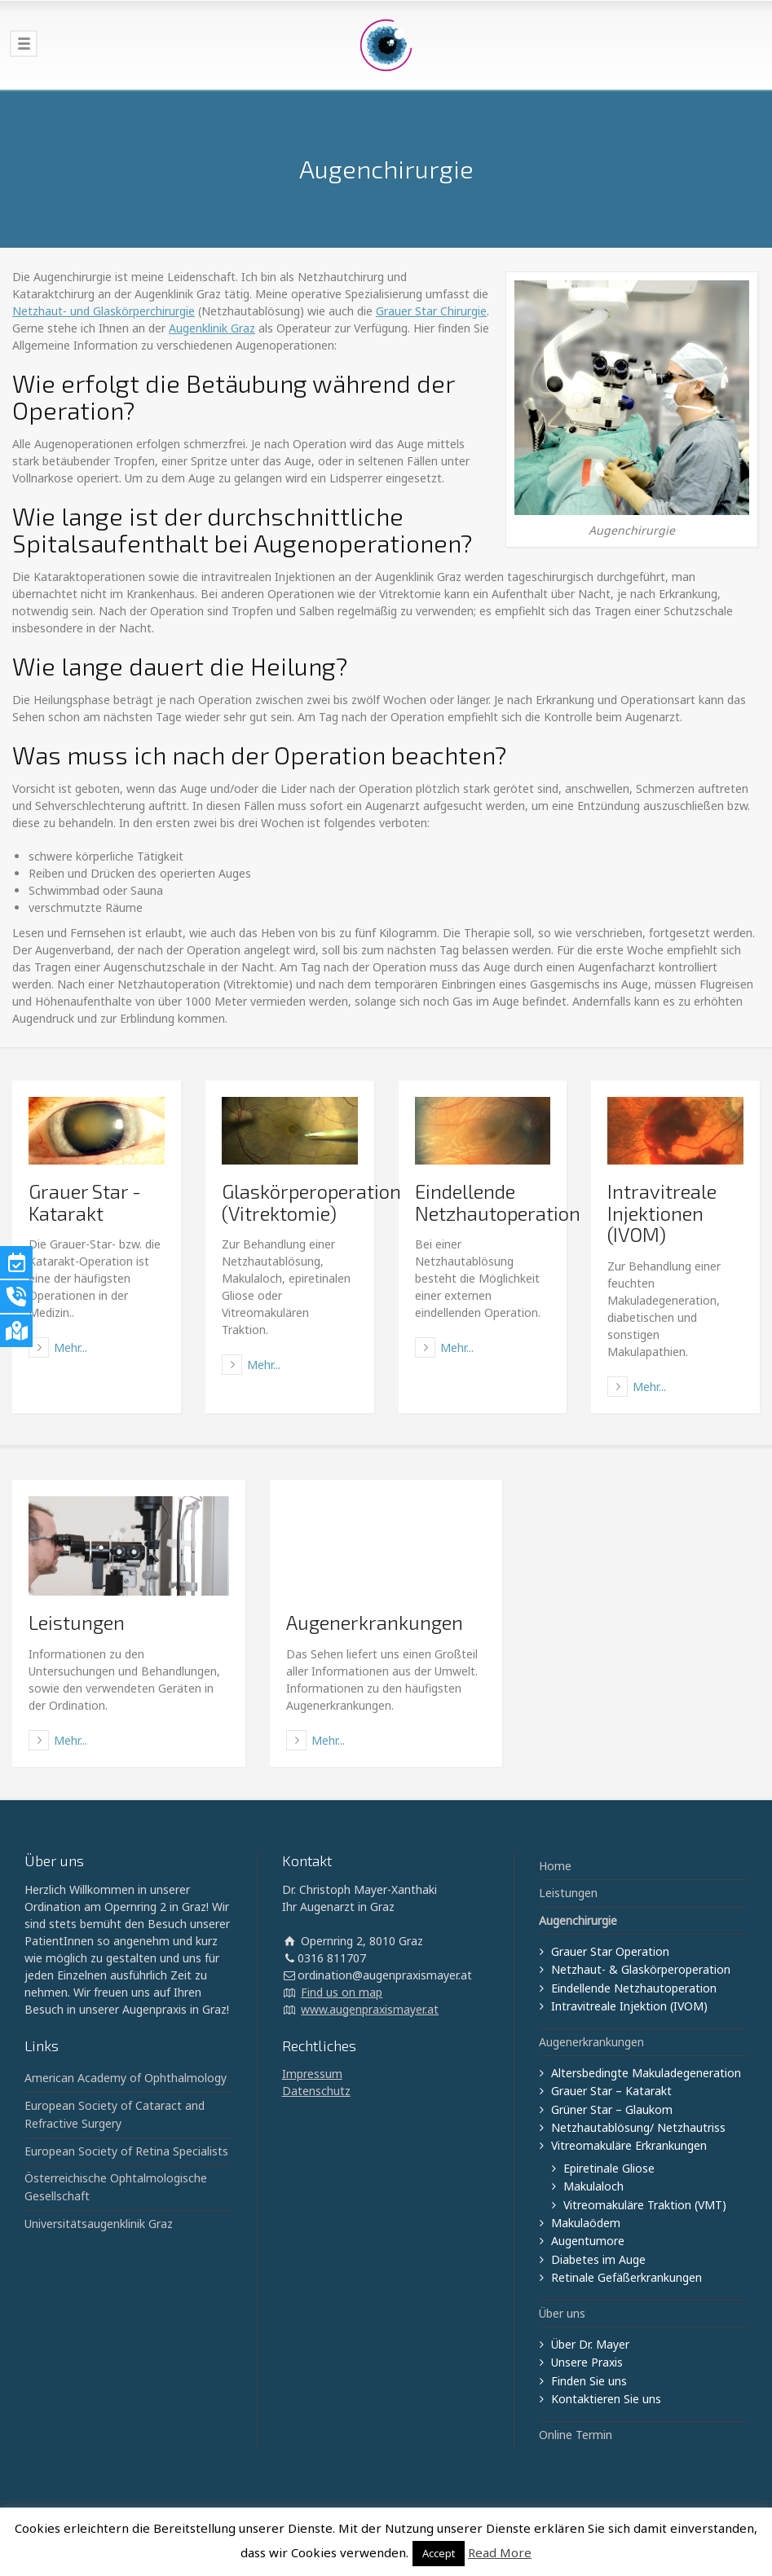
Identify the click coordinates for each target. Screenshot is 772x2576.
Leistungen (77, 1622)
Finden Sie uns (589, 2381)
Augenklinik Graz (212, 328)
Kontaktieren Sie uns (606, 2398)
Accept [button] (438, 2553)
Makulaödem (585, 2222)
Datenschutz (316, 2090)
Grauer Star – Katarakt (611, 2090)
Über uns (562, 2313)
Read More (500, 2552)
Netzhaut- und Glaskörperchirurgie (103, 311)
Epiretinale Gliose (609, 2168)
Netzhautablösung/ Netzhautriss (638, 2127)
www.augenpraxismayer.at (370, 2009)
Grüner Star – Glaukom (612, 2109)
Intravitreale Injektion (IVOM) (629, 2006)
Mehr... (70, 1347)
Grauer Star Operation (610, 1951)
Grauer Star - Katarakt (85, 1201)
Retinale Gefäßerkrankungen (626, 2277)
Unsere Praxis (587, 2362)
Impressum (312, 2073)
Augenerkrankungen (374, 1622)
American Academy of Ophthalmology (125, 2077)
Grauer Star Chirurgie (431, 311)
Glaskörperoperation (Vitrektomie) (311, 1201)
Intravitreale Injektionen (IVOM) (662, 1212)
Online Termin (575, 2434)
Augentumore (587, 2240)
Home (555, 1866)
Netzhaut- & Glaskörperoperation (640, 1969)
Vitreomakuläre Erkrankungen (629, 2145)
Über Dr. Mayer (590, 2344)
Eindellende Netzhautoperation (497, 1201)
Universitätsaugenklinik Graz (98, 2223)
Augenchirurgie (578, 1920)
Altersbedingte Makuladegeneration (646, 2073)
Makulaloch (593, 2186)
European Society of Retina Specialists (126, 2151)
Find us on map (341, 1992)
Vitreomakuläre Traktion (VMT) (644, 2205)
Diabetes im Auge (598, 2259)
